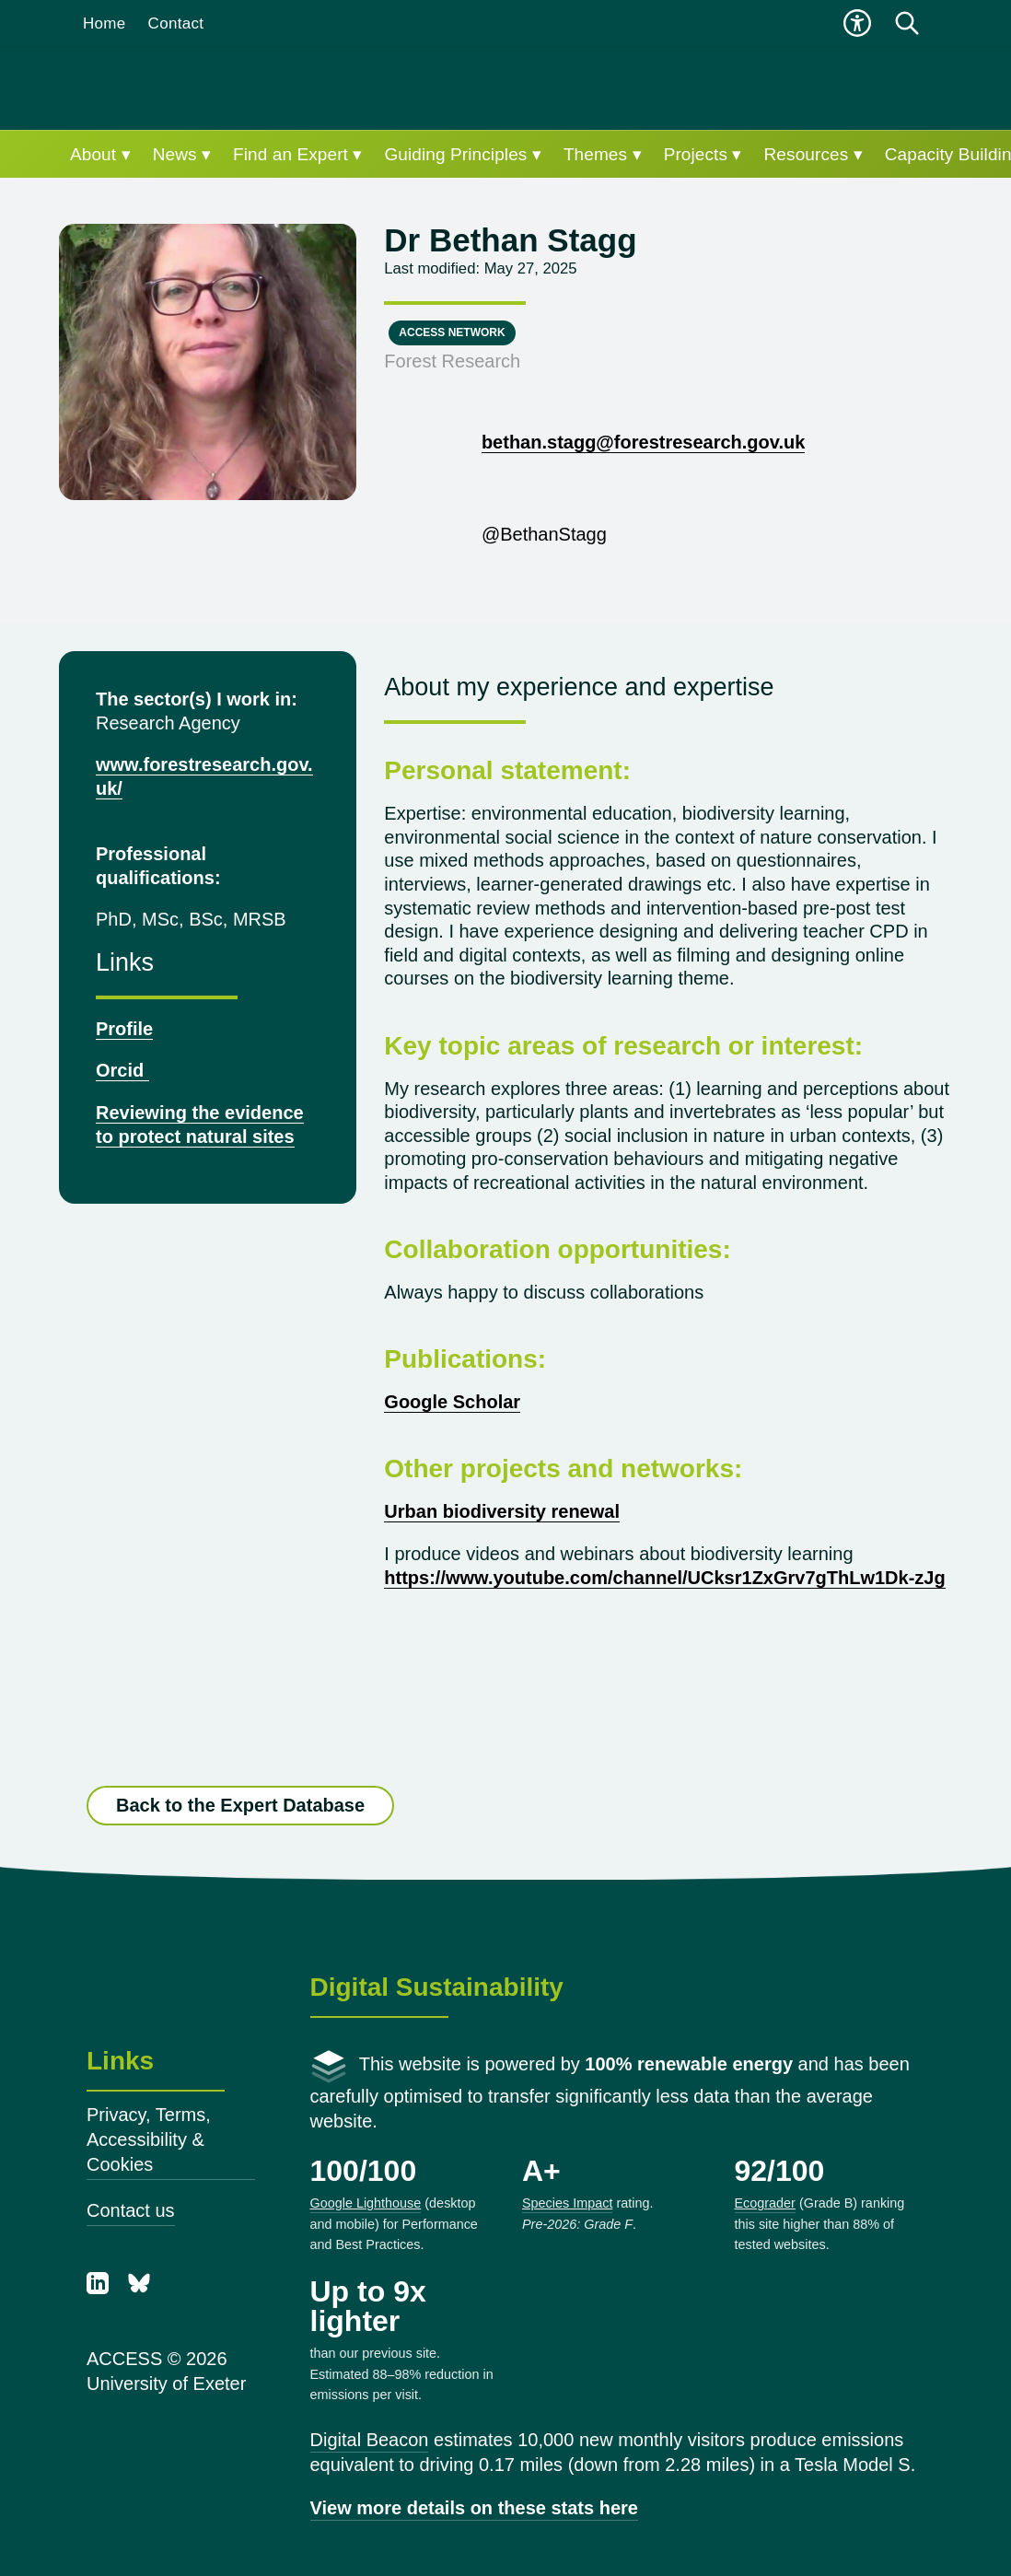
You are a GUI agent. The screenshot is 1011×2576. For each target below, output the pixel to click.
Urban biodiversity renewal (502, 1511)
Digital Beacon (369, 2440)
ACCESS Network (452, 332)
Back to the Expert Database (240, 1806)
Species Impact (567, 2203)
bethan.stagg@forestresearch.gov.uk (643, 442)
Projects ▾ (703, 154)
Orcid (122, 1070)
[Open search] (907, 23)
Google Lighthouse (366, 2203)
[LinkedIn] (100, 2288)
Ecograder (765, 2203)
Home (104, 23)
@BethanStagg (495, 534)
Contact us (131, 2210)
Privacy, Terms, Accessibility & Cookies (149, 2139)
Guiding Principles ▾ (462, 154)
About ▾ (100, 154)
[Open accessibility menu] (857, 23)
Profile (124, 1029)
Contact (176, 23)
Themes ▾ (603, 154)
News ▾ (182, 154)
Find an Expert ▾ (297, 154)
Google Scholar (452, 1402)
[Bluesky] (139, 2288)
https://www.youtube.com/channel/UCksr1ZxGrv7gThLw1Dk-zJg (664, 1578)
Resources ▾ (813, 154)
